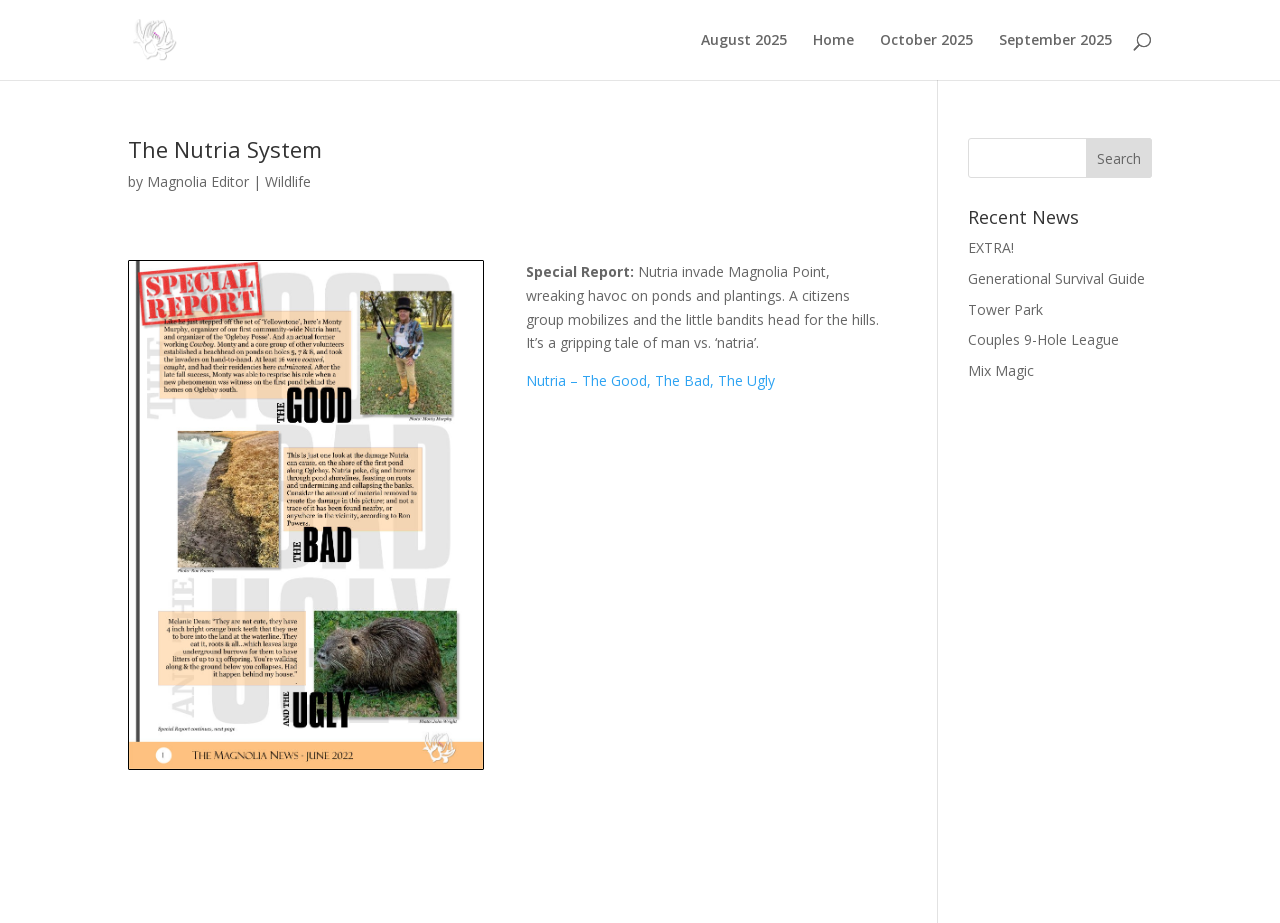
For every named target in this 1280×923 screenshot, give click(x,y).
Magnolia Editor (198, 181)
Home (833, 41)
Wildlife (288, 181)
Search (1119, 158)
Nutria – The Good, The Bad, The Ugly (650, 380)
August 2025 (744, 41)
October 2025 (926, 41)
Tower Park (1005, 309)
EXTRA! (991, 247)
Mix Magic (1001, 370)
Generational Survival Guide (1056, 278)
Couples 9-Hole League (1043, 339)
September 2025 (1055, 41)
